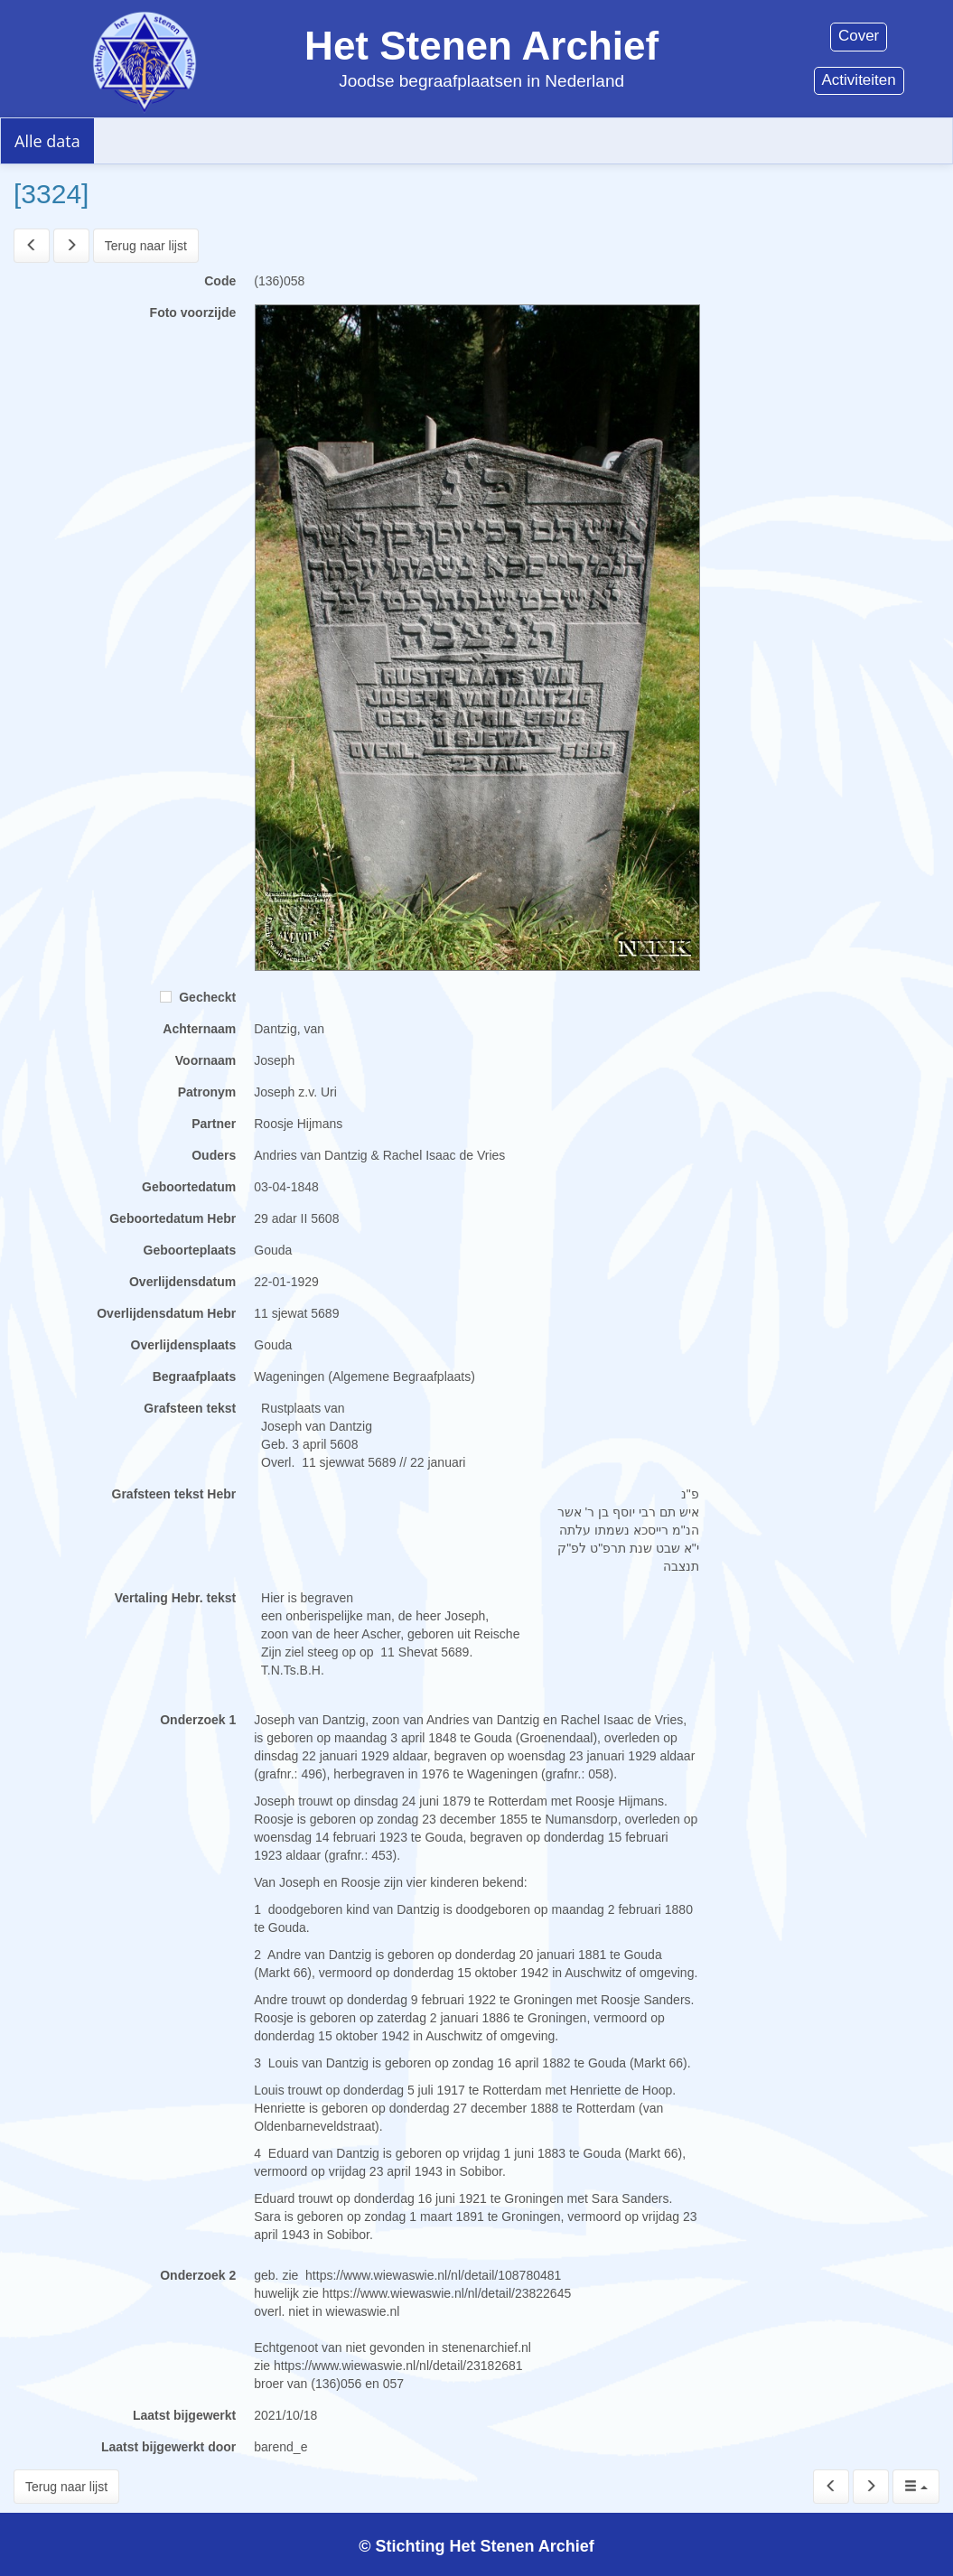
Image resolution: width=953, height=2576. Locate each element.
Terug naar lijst (146, 245)
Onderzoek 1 (198, 1720)
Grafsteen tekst (190, 1408)
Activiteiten (859, 80)
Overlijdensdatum (182, 1281)
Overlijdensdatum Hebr (166, 1313)
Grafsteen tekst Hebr (174, 1494)
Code (220, 281)
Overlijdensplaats (184, 1345)
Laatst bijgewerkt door (168, 2447)
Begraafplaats (195, 1376)
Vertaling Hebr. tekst (176, 1598)
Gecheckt (198, 997)
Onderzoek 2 (198, 2275)
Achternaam (199, 1029)
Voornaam (205, 1060)
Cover (858, 35)
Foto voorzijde (193, 312)
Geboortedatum (189, 1187)
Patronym (207, 1092)
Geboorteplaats (190, 1250)
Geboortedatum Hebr (172, 1218)
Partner (214, 1123)
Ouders (214, 1155)
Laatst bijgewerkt (184, 2415)
